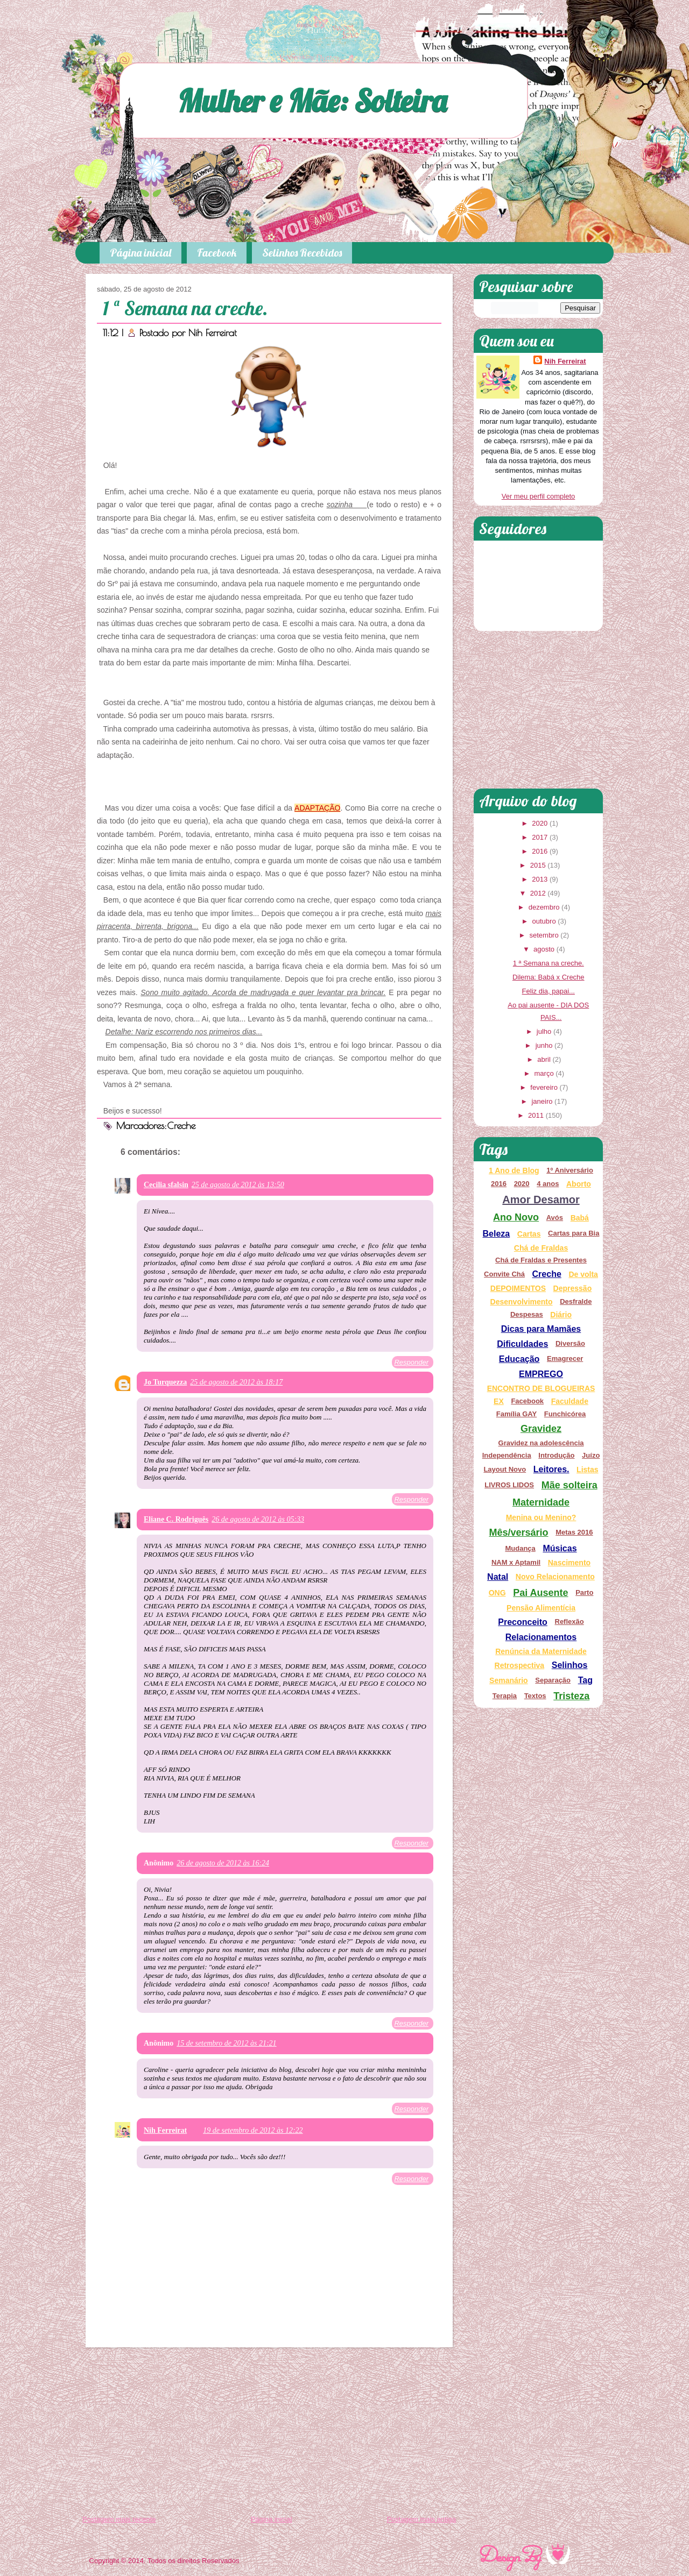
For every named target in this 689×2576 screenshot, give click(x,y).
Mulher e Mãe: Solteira (312, 100)
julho (544, 1031)
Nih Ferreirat (212, 332)
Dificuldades (522, 1344)
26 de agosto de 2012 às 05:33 (258, 1519)
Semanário (508, 1680)
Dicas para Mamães (541, 1328)
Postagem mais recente (119, 2519)
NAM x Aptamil (515, 1562)
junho (544, 1045)
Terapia (505, 1696)
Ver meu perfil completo (538, 496)
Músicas (559, 1548)
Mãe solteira (569, 1485)
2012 (538, 893)
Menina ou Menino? (541, 1517)
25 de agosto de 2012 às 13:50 (238, 1185)
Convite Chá (504, 1274)
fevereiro (544, 1087)
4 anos (548, 1184)
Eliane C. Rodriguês (176, 1519)
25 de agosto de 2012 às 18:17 (236, 1382)
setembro (543, 935)
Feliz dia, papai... (548, 991)
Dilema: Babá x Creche (548, 977)
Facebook (216, 252)
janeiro (541, 1101)
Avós (554, 1218)
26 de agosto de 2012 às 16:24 (223, 1863)
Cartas (529, 1234)
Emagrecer (565, 1358)
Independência (506, 1455)
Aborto (578, 1184)
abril (544, 1059)
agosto (543, 949)
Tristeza (571, 1696)
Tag (585, 1680)
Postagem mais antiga (421, 2519)
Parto (584, 1592)
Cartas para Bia (573, 1233)
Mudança (520, 1548)
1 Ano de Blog (514, 1170)
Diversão (570, 1343)
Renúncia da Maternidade (541, 1651)
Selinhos (570, 1665)
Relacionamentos (540, 1637)
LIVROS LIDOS (509, 1485)
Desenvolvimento (521, 1301)
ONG (497, 1592)
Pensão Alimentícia (541, 1607)
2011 (536, 1115)
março (544, 1073)
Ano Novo (516, 1217)
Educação (519, 1359)
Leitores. (551, 1469)
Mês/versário (518, 1532)
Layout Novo (504, 1469)
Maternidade (541, 1502)
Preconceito (522, 1622)
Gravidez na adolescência (541, 1443)
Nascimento (569, 1562)
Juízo (591, 1455)
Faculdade (569, 1401)
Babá (580, 1218)
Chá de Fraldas (541, 1248)
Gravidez (541, 1428)
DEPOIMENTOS (518, 1288)
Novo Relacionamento (555, 1576)
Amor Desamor (540, 1199)
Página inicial (140, 252)
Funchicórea (565, 1414)
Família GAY (516, 1414)
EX (499, 1401)
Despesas (526, 1314)
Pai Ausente (540, 1592)
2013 (539, 879)
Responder (411, 1362)
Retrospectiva (520, 1665)
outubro (544, 921)
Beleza (496, 1233)
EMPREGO (541, 1374)
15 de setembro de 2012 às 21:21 (226, 2043)
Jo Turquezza (165, 1382)
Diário (561, 1314)
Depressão (572, 1288)
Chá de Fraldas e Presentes (541, 1260)
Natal (497, 1576)
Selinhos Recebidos (302, 252)
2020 (539, 823)
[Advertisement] (269, 2433)
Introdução (556, 1455)
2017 (539, 837)
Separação (553, 1680)
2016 (539, 851)
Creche (181, 1125)
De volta (582, 1274)
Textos (535, 1696)
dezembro (544, 907)
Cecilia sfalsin (166, 1185)
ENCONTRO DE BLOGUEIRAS (541, 1388)
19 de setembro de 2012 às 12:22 (253, 2130)
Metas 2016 (574, 1532)
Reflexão (569, 1621)
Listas (587, 1469)
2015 (538, 865)
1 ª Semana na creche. (185, 308)
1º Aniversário (569, 1170)
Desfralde (576, 1301)
